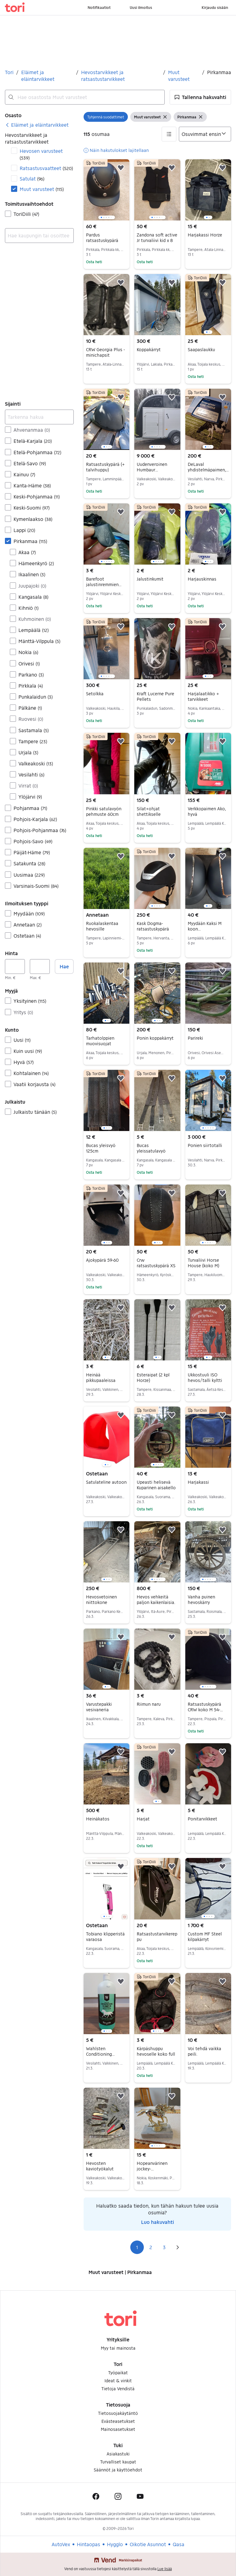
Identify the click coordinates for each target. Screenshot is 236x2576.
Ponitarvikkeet (202, 1818)
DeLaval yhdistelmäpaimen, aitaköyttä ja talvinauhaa (208, 472)
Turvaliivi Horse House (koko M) (203, 1262)
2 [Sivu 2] (150, 2247)
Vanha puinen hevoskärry (201, 1599)
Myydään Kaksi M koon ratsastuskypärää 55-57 (205, 932)
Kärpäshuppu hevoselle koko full (156, 2051)
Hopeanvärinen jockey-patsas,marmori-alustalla (153, 2171)
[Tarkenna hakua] (39, 417)
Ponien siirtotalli (205, 1145)
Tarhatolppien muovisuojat (100, 1040)
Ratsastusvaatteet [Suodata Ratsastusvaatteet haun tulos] (46, 168)
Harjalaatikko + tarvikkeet (203, 696)
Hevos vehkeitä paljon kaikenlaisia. (156, 1599)
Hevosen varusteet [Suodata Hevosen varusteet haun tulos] (41, 154)
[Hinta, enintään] (40, 966)
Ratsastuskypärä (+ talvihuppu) (105, 467)
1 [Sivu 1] (137, 2247)
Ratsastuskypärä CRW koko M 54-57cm (205, 1709)
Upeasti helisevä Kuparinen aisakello (156, 1484)
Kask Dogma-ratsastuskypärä (153, 926)
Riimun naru (149, 1704)
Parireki (195, 1038)
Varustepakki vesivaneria (99, 1706)
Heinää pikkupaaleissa (101, 1377)
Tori (9, 72)
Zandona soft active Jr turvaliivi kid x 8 (157, 237)
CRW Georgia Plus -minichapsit (105, 352)
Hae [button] (64, 966)
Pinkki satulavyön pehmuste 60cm (103, 811)
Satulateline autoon (106, 1482)
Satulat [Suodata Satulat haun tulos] (32, 178)
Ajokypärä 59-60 (102, 1260)
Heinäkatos (97, 1818)
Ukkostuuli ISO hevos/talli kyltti (205, 1377)
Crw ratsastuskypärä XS (156, 1262)
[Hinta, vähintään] (15, 966)
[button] (200, 97)
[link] (37, 125)
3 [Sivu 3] (164, 2247)
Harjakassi (198, 1482)
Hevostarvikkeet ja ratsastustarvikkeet (103, 75)
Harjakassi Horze (205, 234)
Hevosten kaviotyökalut (100, 2166)
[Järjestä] (205, 134)
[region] (106, 189)
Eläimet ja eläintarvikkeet (37, 75)
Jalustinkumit (150, 578)
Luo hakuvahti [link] (157, 2222)
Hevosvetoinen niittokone (101, 1599)
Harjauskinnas (202, 578)
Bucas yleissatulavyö (151, 1148)
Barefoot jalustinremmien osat (103, 584)
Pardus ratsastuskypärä (102, 237)
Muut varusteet (179, 75)
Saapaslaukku (201, 349)
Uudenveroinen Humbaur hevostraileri (152, 470)
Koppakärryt (149, 349)
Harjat (143, 1818)
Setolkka (95, 693)
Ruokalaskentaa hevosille (102, 926)
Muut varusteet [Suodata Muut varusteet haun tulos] (42, 189)
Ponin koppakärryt (155, 1038)
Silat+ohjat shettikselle (149, 811)
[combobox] (85, 97)
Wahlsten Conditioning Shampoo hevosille (105, 2054)
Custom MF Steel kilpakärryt (205, 1936)
